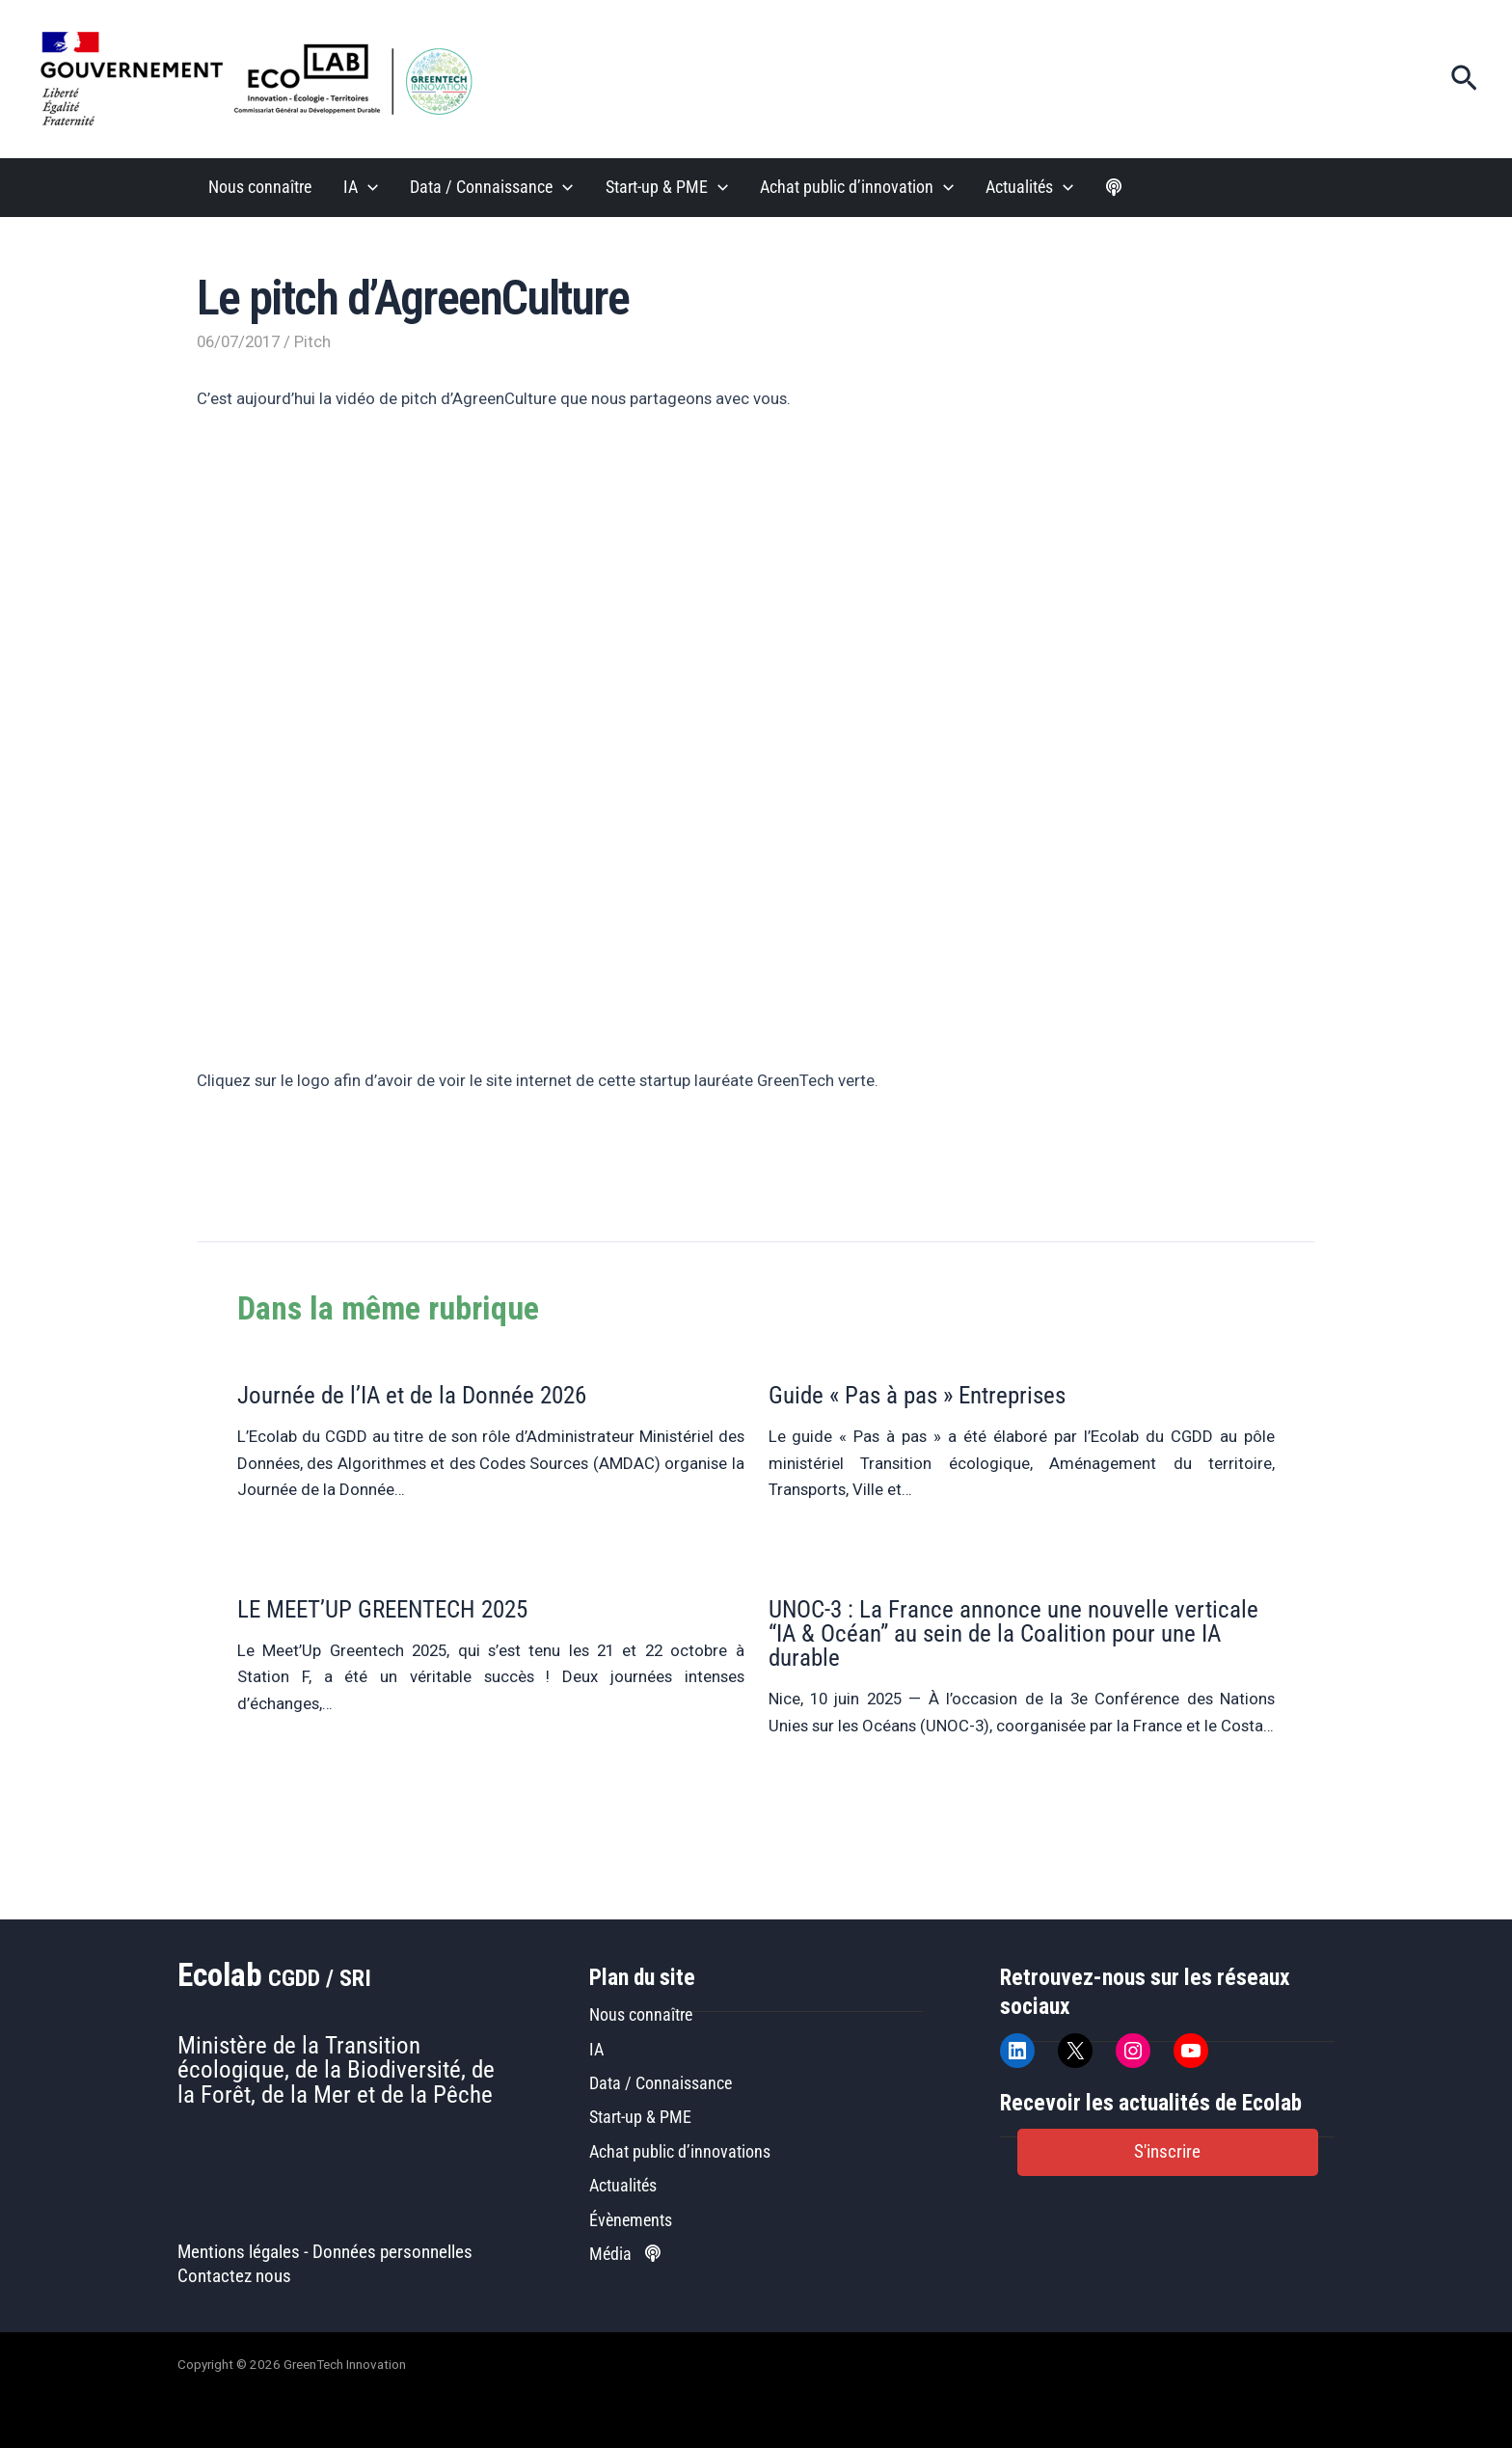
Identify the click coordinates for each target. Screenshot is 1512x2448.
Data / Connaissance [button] (491, 187)
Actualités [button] (1029, 187)
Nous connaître (259, 187)
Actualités (623, 2185)
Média (625, 2254)
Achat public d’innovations (679, 2151)
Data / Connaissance (660, 2083)
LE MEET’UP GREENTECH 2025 (382, 1609)
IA (596, 2049)
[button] (1464, 79)
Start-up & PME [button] (667, 187)
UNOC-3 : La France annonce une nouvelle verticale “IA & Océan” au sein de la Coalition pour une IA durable (1013, 1633)
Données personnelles (392, 2252)
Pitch (312, 341)
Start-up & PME (640, 2117)
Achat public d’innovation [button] (857, 187)
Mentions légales (238, 2252)
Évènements (630, 2220)
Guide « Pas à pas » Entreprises (917, 1395)
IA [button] (360, 187)
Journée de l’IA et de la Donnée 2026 (411, 1395)
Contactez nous (234, 2276)
